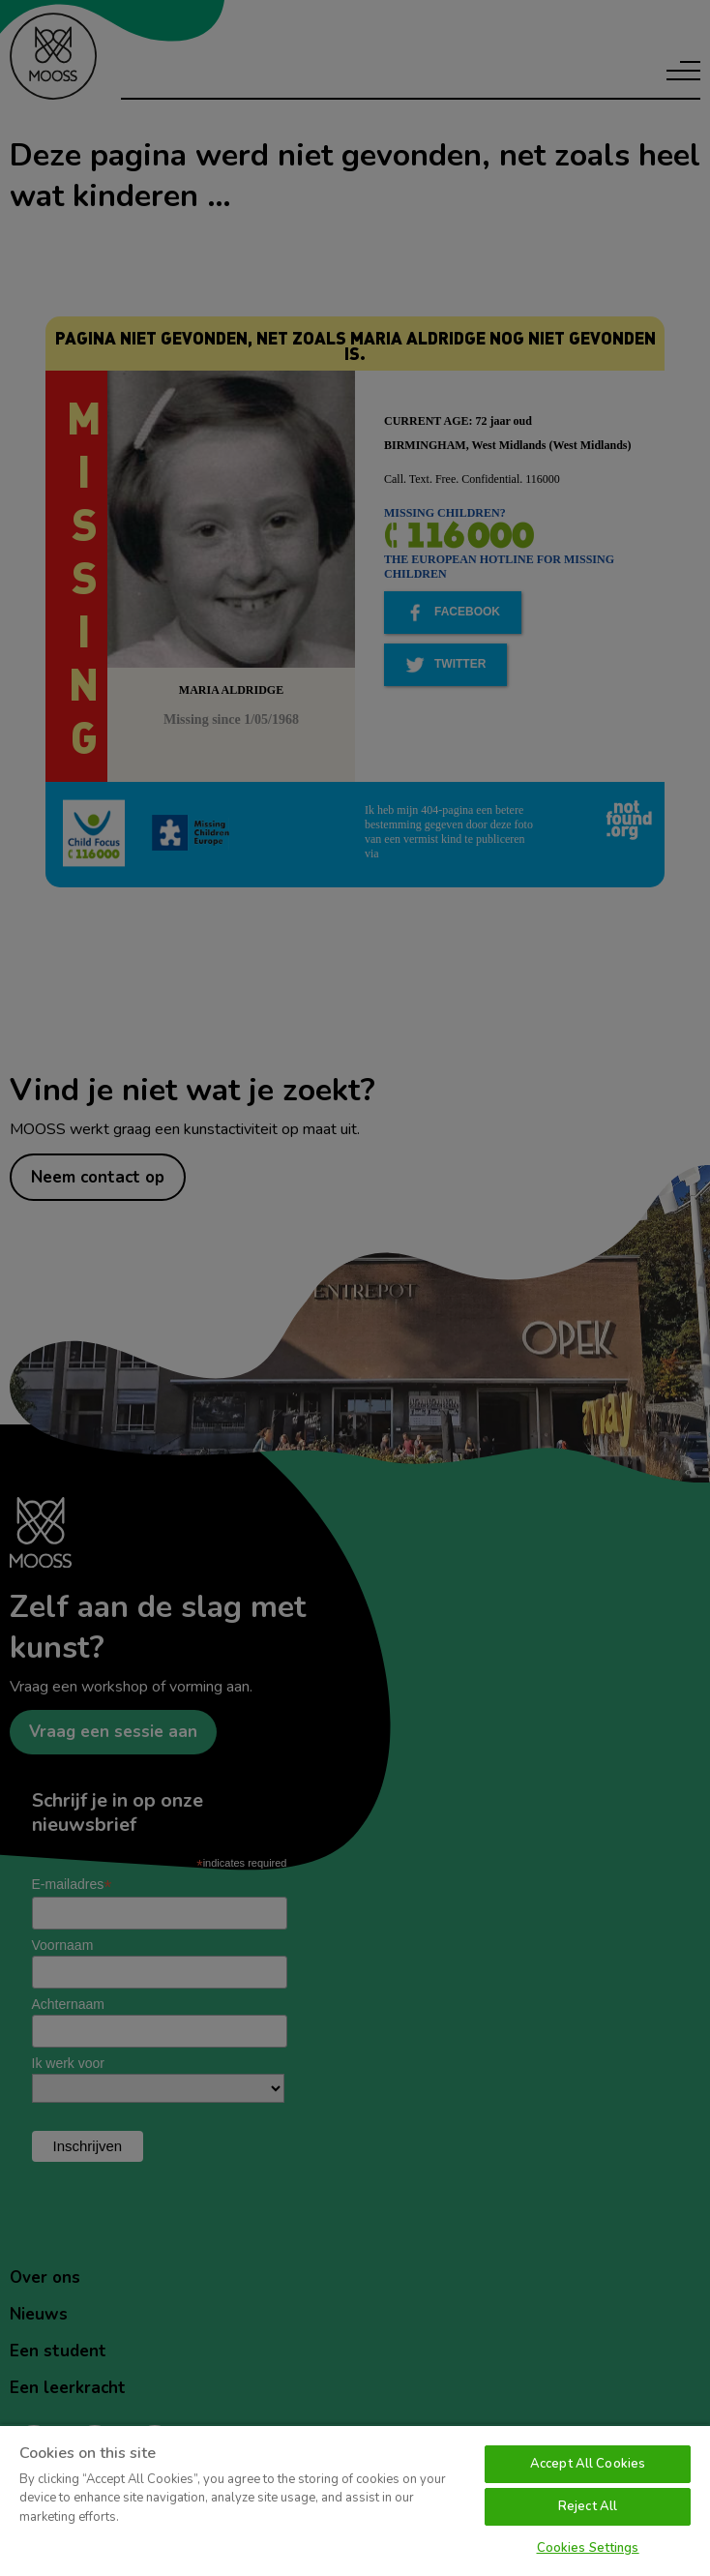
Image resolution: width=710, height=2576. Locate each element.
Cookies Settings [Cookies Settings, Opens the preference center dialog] (588, 2548)
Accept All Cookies (587, 2463)
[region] (355, 2500)
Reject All (587, 2506)
